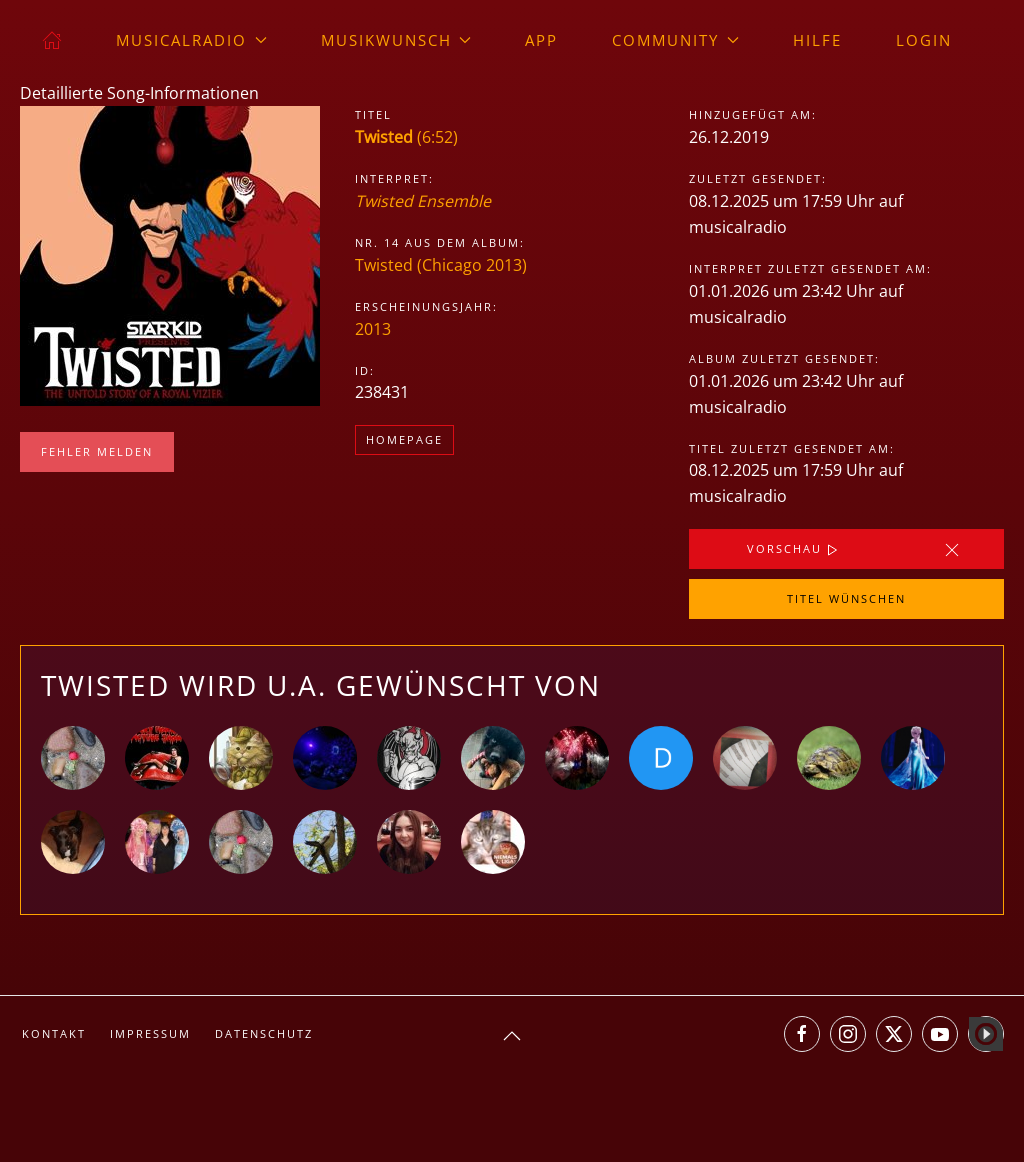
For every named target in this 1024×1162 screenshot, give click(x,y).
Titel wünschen (846, 598)
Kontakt (54, 1033)
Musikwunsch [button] (396, 40)
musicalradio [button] (191, 40)
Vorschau (794, 550)
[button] (512, 1036)
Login (924, 40)
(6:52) (406, 137)
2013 (373, 329)
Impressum (150, 1033)
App (541, 40)
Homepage (404, 439)
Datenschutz (264, 1033)
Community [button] (675, 40)
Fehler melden (97, 451)
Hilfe (817, 40)
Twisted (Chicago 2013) (441, 265)
